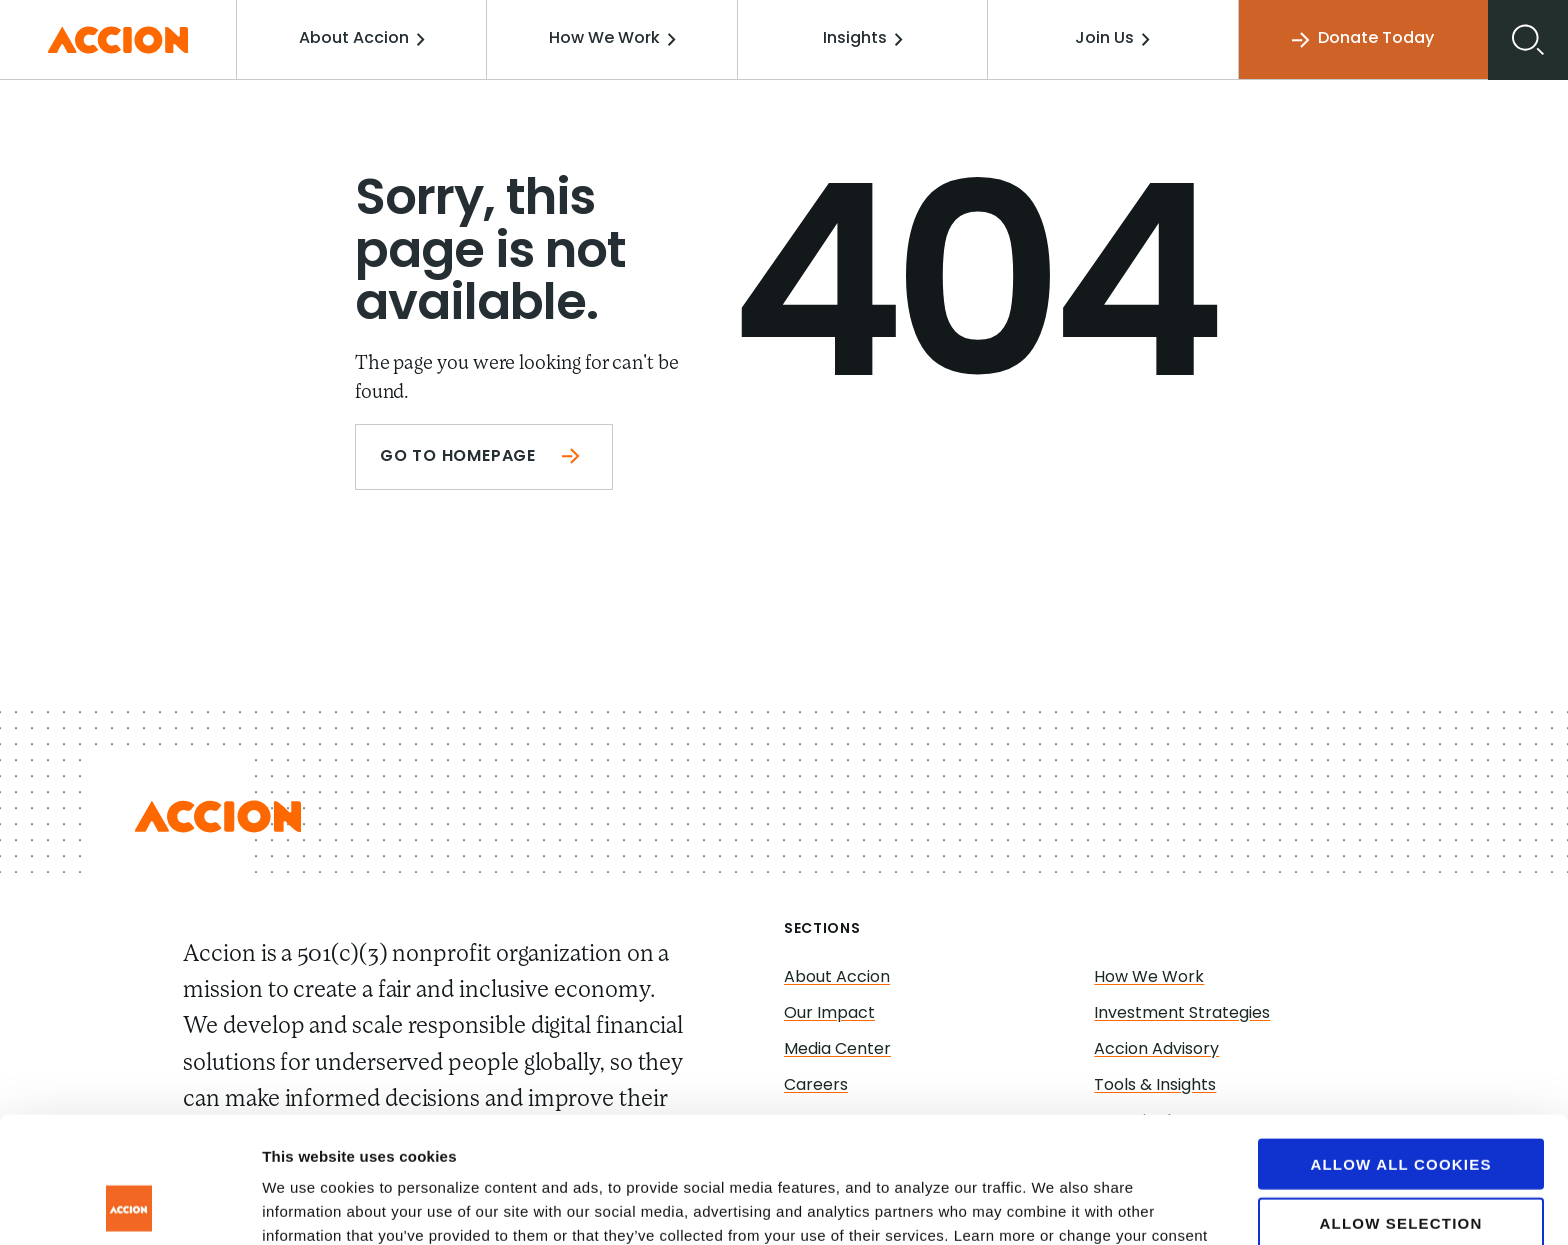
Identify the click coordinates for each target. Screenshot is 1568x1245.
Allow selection (1401, 1104)
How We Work (612, 39)
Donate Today (1363, 39)
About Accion (362, 39)
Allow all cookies (1400, 1045)
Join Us (1112, 39)
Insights (863, 39)
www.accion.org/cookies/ (375, 1140)
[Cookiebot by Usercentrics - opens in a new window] (129, 1206)
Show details (1049, 1205)
